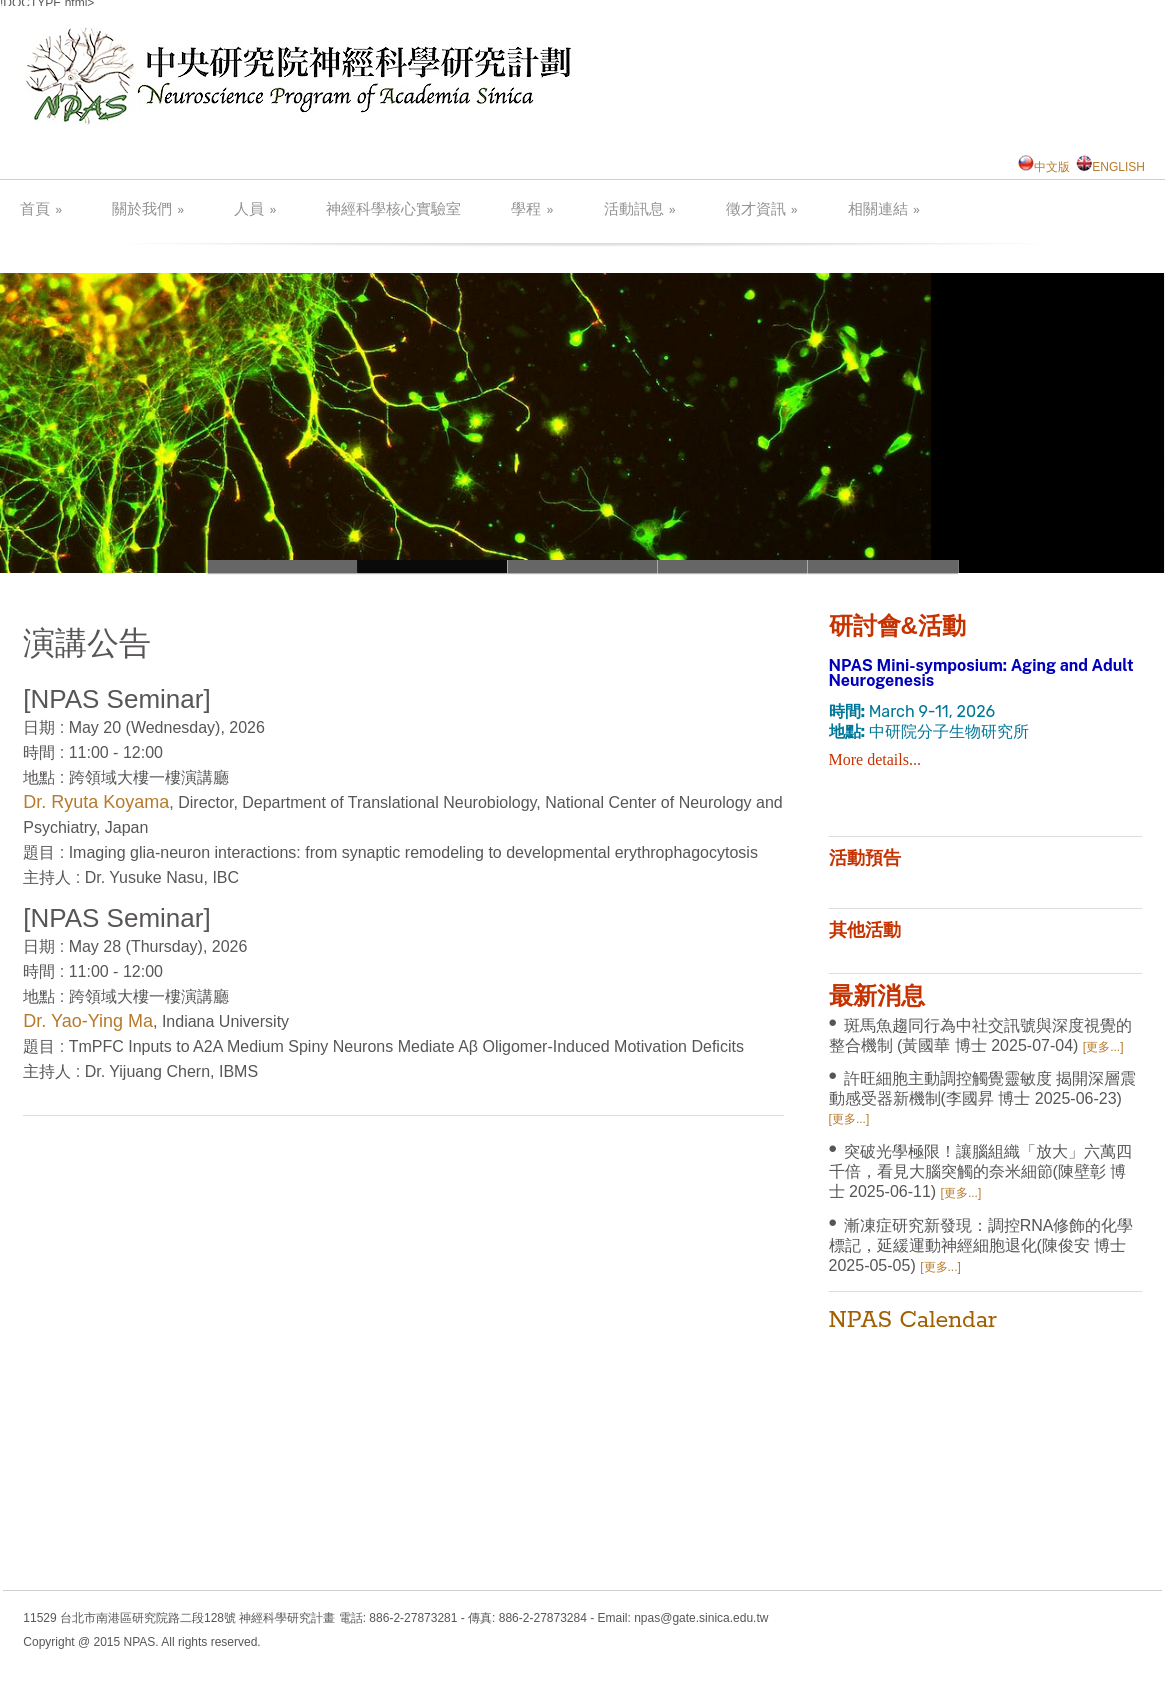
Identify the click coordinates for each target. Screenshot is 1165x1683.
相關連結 (884, 209)
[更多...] (1103, 1047)
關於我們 (148, 209)
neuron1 (283, 566)
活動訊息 (640, 209)
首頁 (41, 209)
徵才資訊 (762, 209)
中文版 (1044, 167)
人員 (255, 209)
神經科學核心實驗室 (393, 210)
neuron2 (733, 566)
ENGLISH (1110, 167)
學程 (532, 209)
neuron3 (583, 566)
